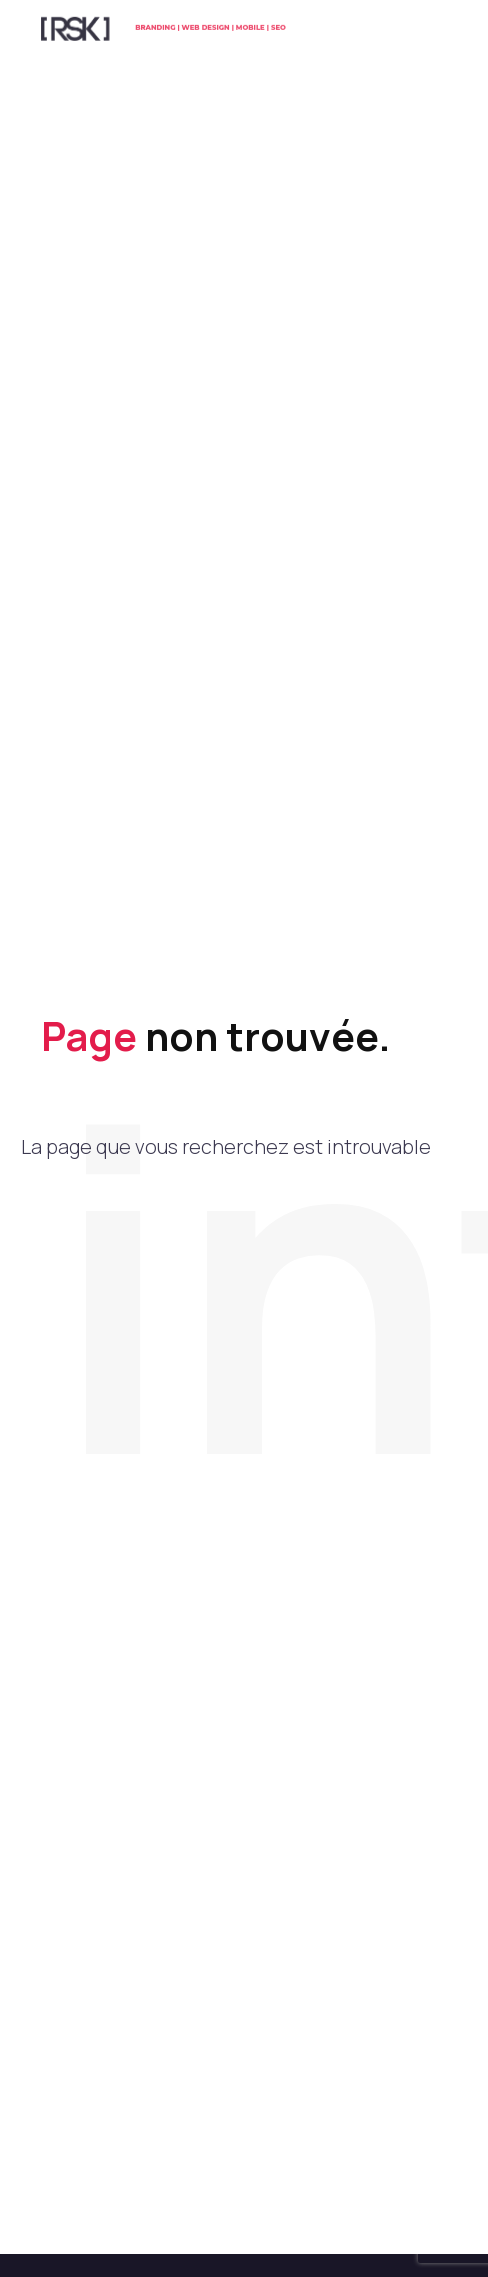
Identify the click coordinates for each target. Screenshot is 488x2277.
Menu (433, 35)
